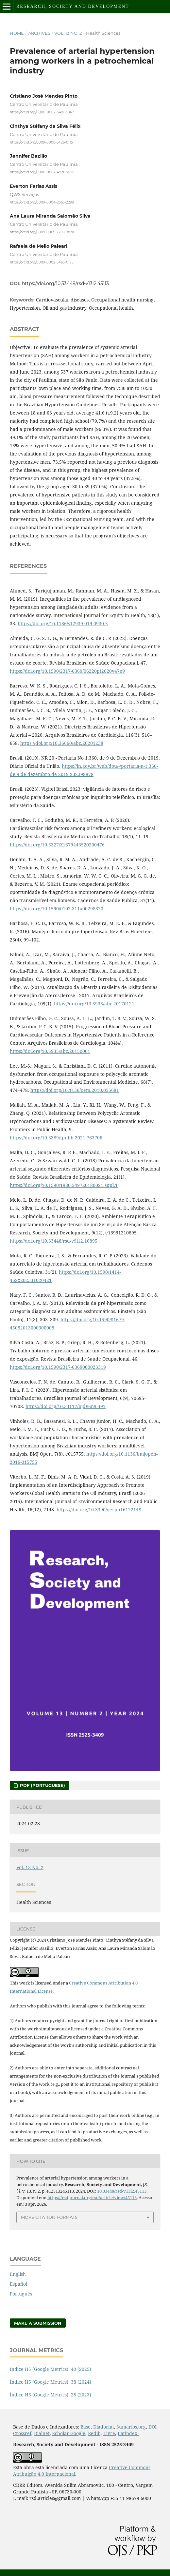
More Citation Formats (49, 2217)
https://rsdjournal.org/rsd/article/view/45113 (92, 2197)
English (18, 2274)
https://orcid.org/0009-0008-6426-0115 (41, 142)
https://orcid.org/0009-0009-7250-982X (42, 232)
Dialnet (42, 2433)
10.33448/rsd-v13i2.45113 (121, 2191)
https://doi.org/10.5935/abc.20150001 (50, 1051)
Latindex (128, 2433)
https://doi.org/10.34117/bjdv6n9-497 (66, 1406)
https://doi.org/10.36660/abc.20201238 (61, 743)
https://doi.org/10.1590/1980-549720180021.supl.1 (64, 1185)
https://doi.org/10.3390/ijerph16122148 (99, 1509)
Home (17, 33)
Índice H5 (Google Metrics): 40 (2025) (50, 2369)
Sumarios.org (131, 2427)
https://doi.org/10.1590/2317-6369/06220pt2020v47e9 (67, 671)
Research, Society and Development (72, 6)
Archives (39, 33)
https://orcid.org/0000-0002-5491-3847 (42, 112)
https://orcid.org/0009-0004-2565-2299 (42, 202)
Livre (109, 2433)
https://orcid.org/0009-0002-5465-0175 (42, 262)
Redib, (95, 2433)
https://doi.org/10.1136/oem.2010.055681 (74, 1090)
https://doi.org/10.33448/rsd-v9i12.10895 (53, 1241)
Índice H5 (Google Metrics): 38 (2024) (50, 2382)
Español (18, 2284)
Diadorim (103, 2427)
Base (85, 2427)
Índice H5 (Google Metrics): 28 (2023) (50, 2395)
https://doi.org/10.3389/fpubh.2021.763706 (56, 1137)
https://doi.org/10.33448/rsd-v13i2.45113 (65, 283)
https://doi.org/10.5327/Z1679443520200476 (57, 845)
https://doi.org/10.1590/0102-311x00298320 (56, 908)
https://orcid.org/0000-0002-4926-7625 (42, 172)
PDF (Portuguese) (42, 1785)
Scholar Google (68, 2433)
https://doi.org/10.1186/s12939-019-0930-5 (63, 623)
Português (21, 2294)
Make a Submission (37, 2323)
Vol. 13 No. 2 (68, 33)
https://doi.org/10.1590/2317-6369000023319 (58, 1367)
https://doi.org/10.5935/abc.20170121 (94, 1003)
